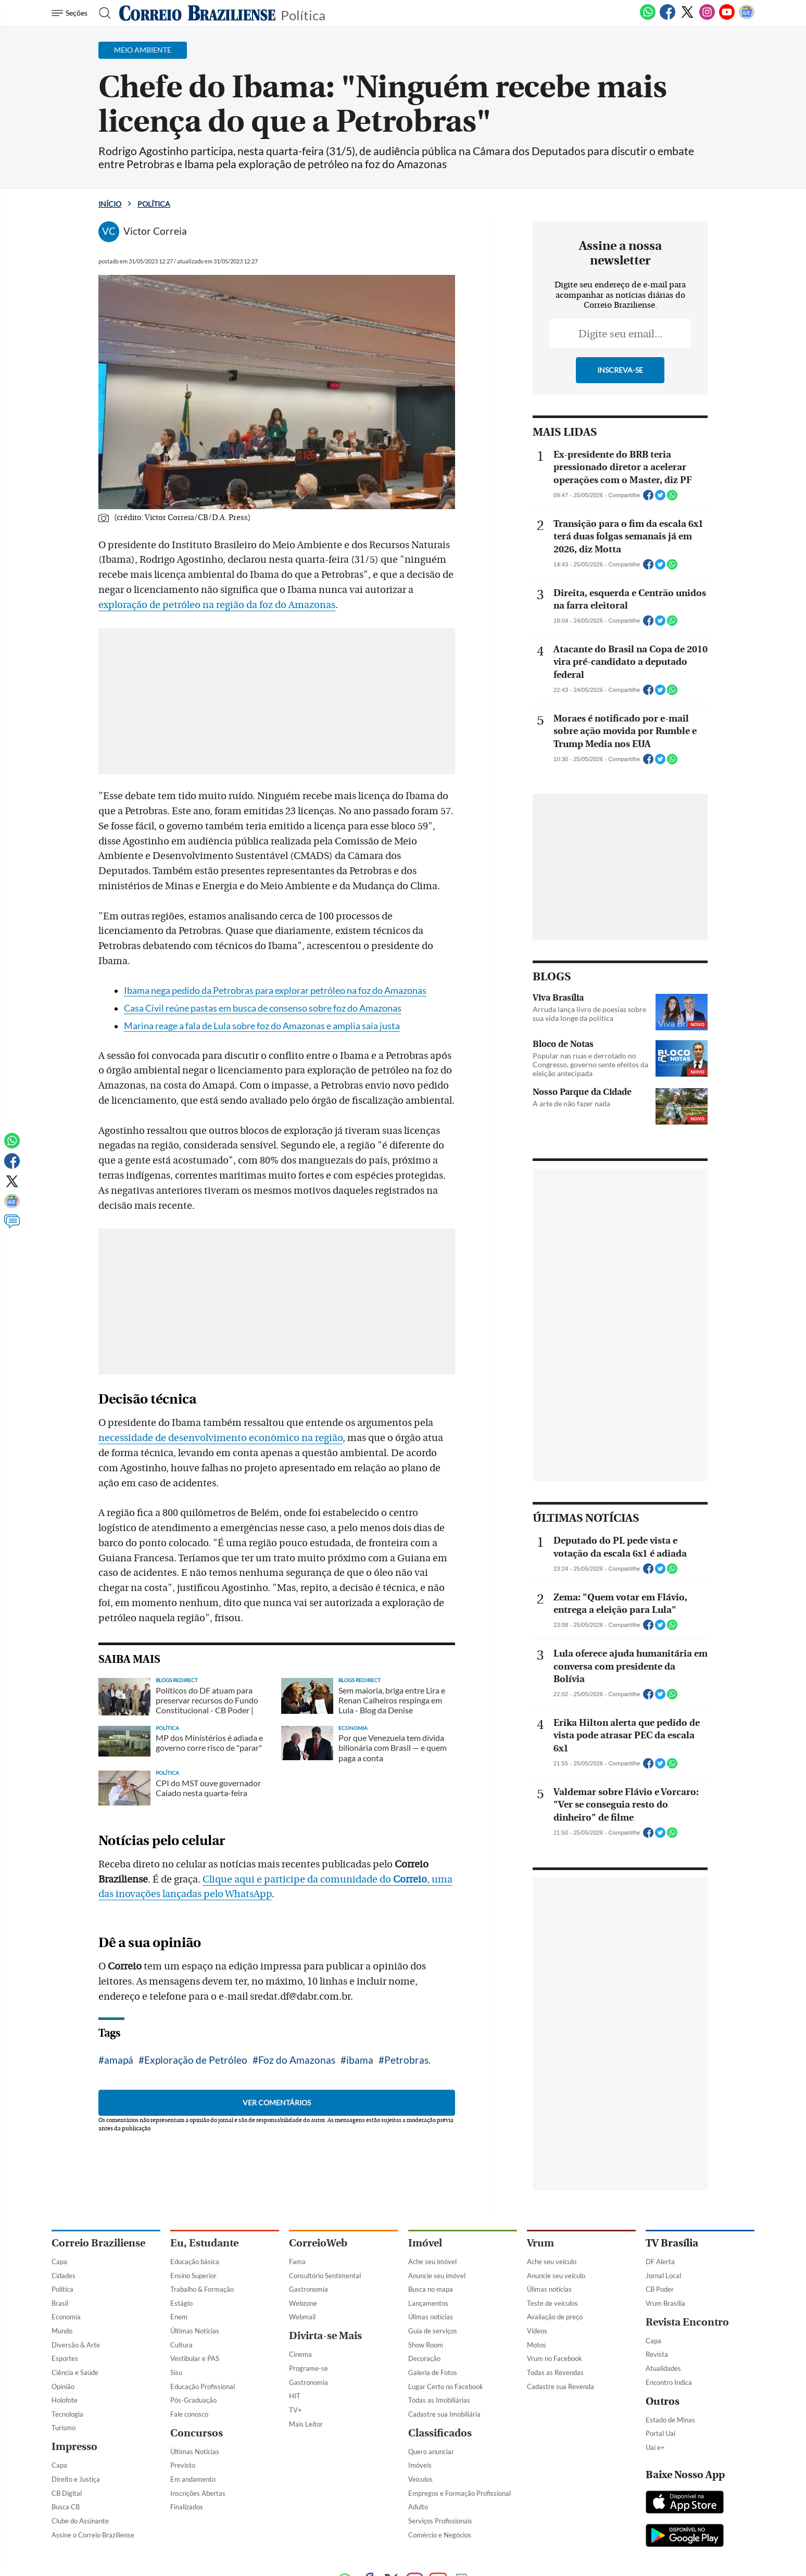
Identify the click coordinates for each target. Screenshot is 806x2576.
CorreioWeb (318, 2243)
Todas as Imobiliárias (439, 2400)
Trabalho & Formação (202, 2289)
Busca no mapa (430, 2289)
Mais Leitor (306, 2424)
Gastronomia (308, 2289)
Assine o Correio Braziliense (93, 2535)
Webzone (303, 2303)
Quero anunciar (431, 2451)
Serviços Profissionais (440, 2521)
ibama (359, 2060)
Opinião (63, 2386)
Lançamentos (428, 2303)
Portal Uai (660, 2433)
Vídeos (537, 2331)
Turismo (63, 2427)
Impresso (74, 2447)
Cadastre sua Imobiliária (444, 2414)
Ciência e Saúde (75, 2372)
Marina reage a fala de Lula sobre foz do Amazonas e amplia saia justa (262, 1025)
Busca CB (66, 2507)
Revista (657, 2354)
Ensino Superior (193, 2275)
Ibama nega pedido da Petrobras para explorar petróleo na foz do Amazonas (275, 990)
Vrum (540, 2243)
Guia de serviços (432, 2331)
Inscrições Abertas (197, 2493)
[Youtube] (727, 18)
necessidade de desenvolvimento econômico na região (220, 1438)
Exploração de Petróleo (195, 2060)
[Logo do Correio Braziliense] (197, 13)
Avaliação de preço (555, 2317)
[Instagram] (707, 18)
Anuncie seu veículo (556, 2275)
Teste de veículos (552, 2303)
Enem (178, 2317)
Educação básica (194, 2261)
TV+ (295, 2410)
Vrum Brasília (665, 2303)
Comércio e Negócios (439, 2535)
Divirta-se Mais (325, 2336)
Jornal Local (663, 2275)
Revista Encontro (687, 2322)
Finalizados (186, 2507)
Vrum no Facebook (554, 2358)
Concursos (196, 2433)
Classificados (440, 2433)
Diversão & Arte (76, 2345)
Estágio (181, 2303)
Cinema (300, 2354)
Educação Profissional (202, 2386)
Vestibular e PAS (194, 2358)
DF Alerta (660, 2261)
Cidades (63, 2275)
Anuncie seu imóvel (436, 2275)
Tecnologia (67, 2414)
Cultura (181, 2345)
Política (303, 14)
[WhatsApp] (648, 18)
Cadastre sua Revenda (560, 2386)
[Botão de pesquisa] (101, 13)
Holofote (65, 2400)
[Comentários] (12, 1226)
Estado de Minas (670, 2420)
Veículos (420, 2479)
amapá (118, 2060)
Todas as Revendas (555, 2372)
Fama (297, 2261)
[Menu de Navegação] (71, 13)
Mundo (62, 2331)
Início (109, 203)
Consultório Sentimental (325, 2275)
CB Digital (67, 2493)
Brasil (60, 2303)
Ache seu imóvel (432, 2261)
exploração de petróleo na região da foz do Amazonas (216, 605)
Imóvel (425, 2243)
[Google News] (746, 18)
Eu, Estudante (204, 2243)
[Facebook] (667, 18)
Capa (59, 2261)
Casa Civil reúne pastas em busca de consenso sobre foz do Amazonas (262, 1008)
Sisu (176, 2372)
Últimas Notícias (194, 2331)
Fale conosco (189, 2414)
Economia (66, 2317)
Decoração (424, 2358)
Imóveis (420, 2465)
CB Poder (660, 2289)
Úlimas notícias (430, 2317)
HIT (294, 2396)
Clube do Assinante (80, 2521)
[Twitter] (687, 18)
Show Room (425, 2345)
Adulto (418, 2507)
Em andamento (193, 2479)
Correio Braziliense (98, 2243)
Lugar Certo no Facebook (445, 2386)
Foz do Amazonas (296, 2060)
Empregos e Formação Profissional (459, 2493)
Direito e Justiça (76, 2479)
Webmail (302, 2317)
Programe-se (308, 2368)
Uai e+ (655, 2447)
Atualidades (663, 2368)
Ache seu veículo (551, 2261)
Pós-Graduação (193, 2400)
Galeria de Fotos (432, 2372)
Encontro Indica (669, 2382)
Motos (536, 2345)
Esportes (65, 2358)
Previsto (182, 2465)
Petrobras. (407, 2060)
